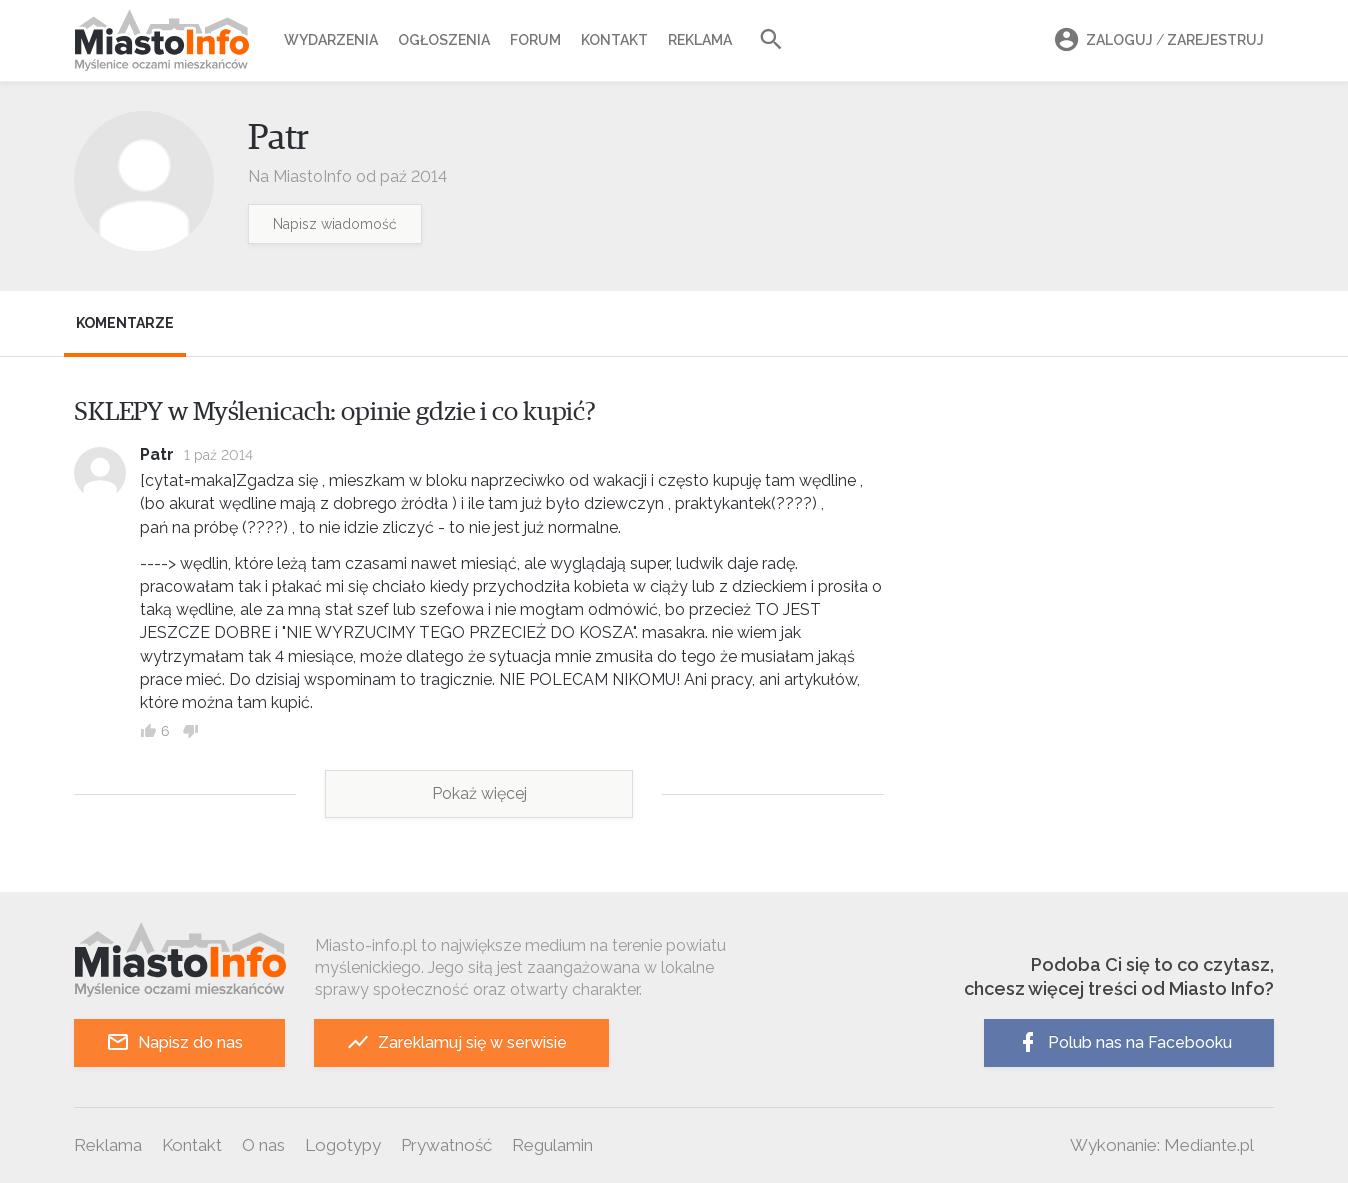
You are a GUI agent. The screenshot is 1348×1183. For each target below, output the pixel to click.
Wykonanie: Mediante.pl (1162, 1145)
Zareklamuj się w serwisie (456, 1042)
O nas (263, 1145)
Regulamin (552, 1145)
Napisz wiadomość (335, 224)
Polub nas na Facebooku (1124, 1042)
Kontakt (614, 40)
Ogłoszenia (444, 40)
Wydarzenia (331, 40)
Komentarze (125, 323)
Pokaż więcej (479, 793)
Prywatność (446, 1145)
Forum (535, 40)
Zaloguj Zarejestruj (1156, 40)
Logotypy (343, 1145)
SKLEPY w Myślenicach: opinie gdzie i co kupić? (335, 412)
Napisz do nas (174, 1042)
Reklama (700, 40)
